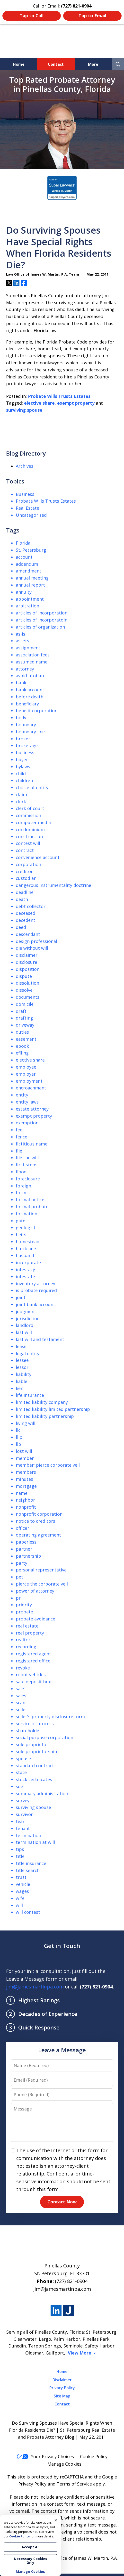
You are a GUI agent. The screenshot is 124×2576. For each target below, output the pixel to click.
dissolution (27, 973)
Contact (56, 54)
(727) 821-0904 (71, 2271)
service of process (35, 1714)
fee (19, 1120)
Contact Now (62, 2192)
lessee (22, 1350)
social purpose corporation (44, 1728)
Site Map (62, 2386)
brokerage (27, 736)
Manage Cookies (64, 2454)
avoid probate (30, 666)
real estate (27, 1616)
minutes (24, 1469)
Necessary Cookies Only (30, 2560)
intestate (25, 1267)
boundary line (30, 722)
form (21, 1183)
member (25, 1448)
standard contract (35, 1756)
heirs (21, 1225)
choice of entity (32, 778)
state (21, 1763)
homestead (27, 1232)
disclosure (26, 952)
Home (19, 54)
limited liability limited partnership (53, 1399)
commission (28, 806)
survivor (24, 1804)
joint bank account (35, 1295)
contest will (28, 833)
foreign (23, 1176)
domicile (25, 994)
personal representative (41, 1560)
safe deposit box (33, 1672)
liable (21, 1371)
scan (20, 1693)
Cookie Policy (93, 2447)
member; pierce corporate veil (48, 1455)
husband (25, 1246)
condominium (30, 820)
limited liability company (42, 1392)
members (26, 1462)
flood (21, 1162)
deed (21, 917)
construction (29, 827)
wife (20, 1888)
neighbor (25, 1490)
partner (24, 1539)
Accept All (30, 2547)
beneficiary (27, 694)
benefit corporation (36, 701)
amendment (28, 561)
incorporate (28, 1253)
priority (24, 1595)
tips (20, 1839)
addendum (27, 554)
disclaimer (26, 945)
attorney (25, 659)
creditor (24, 862)
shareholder (28, 1721)
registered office (33, 1651)
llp (18, 1434)
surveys (24, 1791)
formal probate (32, 1197)
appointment (30, 589)
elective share (39, 393)
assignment (28, 638)
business (25, 743)
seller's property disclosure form (50, 1707)
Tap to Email (92, 15)
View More (79, 2343)
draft (21, 1001)
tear (20, 1812)
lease (21, 1337)
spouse (23, 1749)
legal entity (27, 1344)
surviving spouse (24, 400)
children (24, 771)
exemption (27, 1113)
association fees (33, 645)
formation (26, 1204)
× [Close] (56, 2520)
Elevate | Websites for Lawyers (62, 2570)
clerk (21, 792)
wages (22, 1881)
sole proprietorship (36, 1742)
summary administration (42, 1784)
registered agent (33, 1644)
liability (23, 1364)
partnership (28, 1546)
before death (29, 687)
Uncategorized (31, 505)
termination (28, 1826)
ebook (22, 1036)
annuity (24, 582)
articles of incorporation (41, 603)
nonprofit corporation (39, 1504)
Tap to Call (32, 15)
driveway (25, 1015)
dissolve (24, 980)
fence (21, 1127)
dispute (24, 966)
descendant (28, 924)
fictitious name (31, 1134)
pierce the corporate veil (42, 1574)
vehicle (23, 1874)
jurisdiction (28, 1309)
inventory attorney (35, 1274)
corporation (28, 855)
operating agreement (38, 1525)
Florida (23, 533)
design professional (36, 931)
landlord (24, 1315)
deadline (25, 882)
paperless (26, 1532)
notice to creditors (35, 1511)
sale (20, 1679)
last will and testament (40, 1330)
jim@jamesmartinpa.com (35, 1977)
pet (19, 1567)
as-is (20, 624)
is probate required (36, 1281)
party (21, 1553)
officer (22, 1518)
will (19, 1895)
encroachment (31, 1078)
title (20, 1846)
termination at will (35, 1832)
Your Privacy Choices (45, 2447)
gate (20, 1211)
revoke (23, 1658)
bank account (30, 680)
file (19, 1141)
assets (22, 631)
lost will (24, 1441)
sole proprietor (32, 1735)
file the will (27, 1148)
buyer (22, 750)
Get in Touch (62, 1936)
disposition (27, 959)
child (21, 764)
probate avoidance (35, 1609)
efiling (22, 1043)
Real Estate (27, 498)
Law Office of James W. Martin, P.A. (81, 2548)
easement (26, 1029)
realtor (23, 1630)
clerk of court (30, 798)
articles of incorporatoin (41, 610)
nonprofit (26, 1497)
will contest (28, 1902)
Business (25, 484)
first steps (26, 1155)
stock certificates (34, 1770)
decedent (25, 910)
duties (22, 1022)
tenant (23, 1819)
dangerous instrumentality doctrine (53, 875)
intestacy (25, 1260)
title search (28, 1861)
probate (24, 1602)
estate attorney (32, 1099)
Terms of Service (74, 2474)
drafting (24, 1008)
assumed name (31, 652)
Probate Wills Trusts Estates (59, 386)
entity (22, 1085)
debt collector (30, 897)
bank (21, 673)
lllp (19, 1427)
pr (18, 1588)
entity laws (27, 1092)
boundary (26, 715)
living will (25, 1413)
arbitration (27, 596)
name (21, 1483)
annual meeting (32, 568)
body (21, 708)
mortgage (26, 1476)
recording (26, 1637)
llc (18, 1420)
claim (21, 785)
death (22, 889)
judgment (26, 1302)
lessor (22, 1357)
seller (21, 1700)
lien (19, 1379)
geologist (25, 1218)
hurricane (26, 1239)
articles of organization (40, 617)
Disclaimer (62, 2370)
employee (26, 1057)
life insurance (30, 1385)
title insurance (31, 1853)
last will (24, 1322)
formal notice (30, 1190)
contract (25, 840)
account (24, 547)
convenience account (38, 847)
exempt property (76, 393)
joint (21, 1288)
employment (29, 1071)
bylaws (23, 757)
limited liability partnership (45, 1406)
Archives (24, 456)
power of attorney (35, 1581)
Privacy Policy (62, 2378)
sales (21, 1686)
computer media (33, 813)
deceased (25, 903)
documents (27, 987)
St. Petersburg (31, 540)
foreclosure (28, 1169)
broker (23, 729)
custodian (26, 868)
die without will (32, 938)
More (93, 54)
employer (26, 1064)
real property (30, 1623)
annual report (30, 575)
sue (19, 1777)
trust (21, 1867)
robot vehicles (31, 1665)
